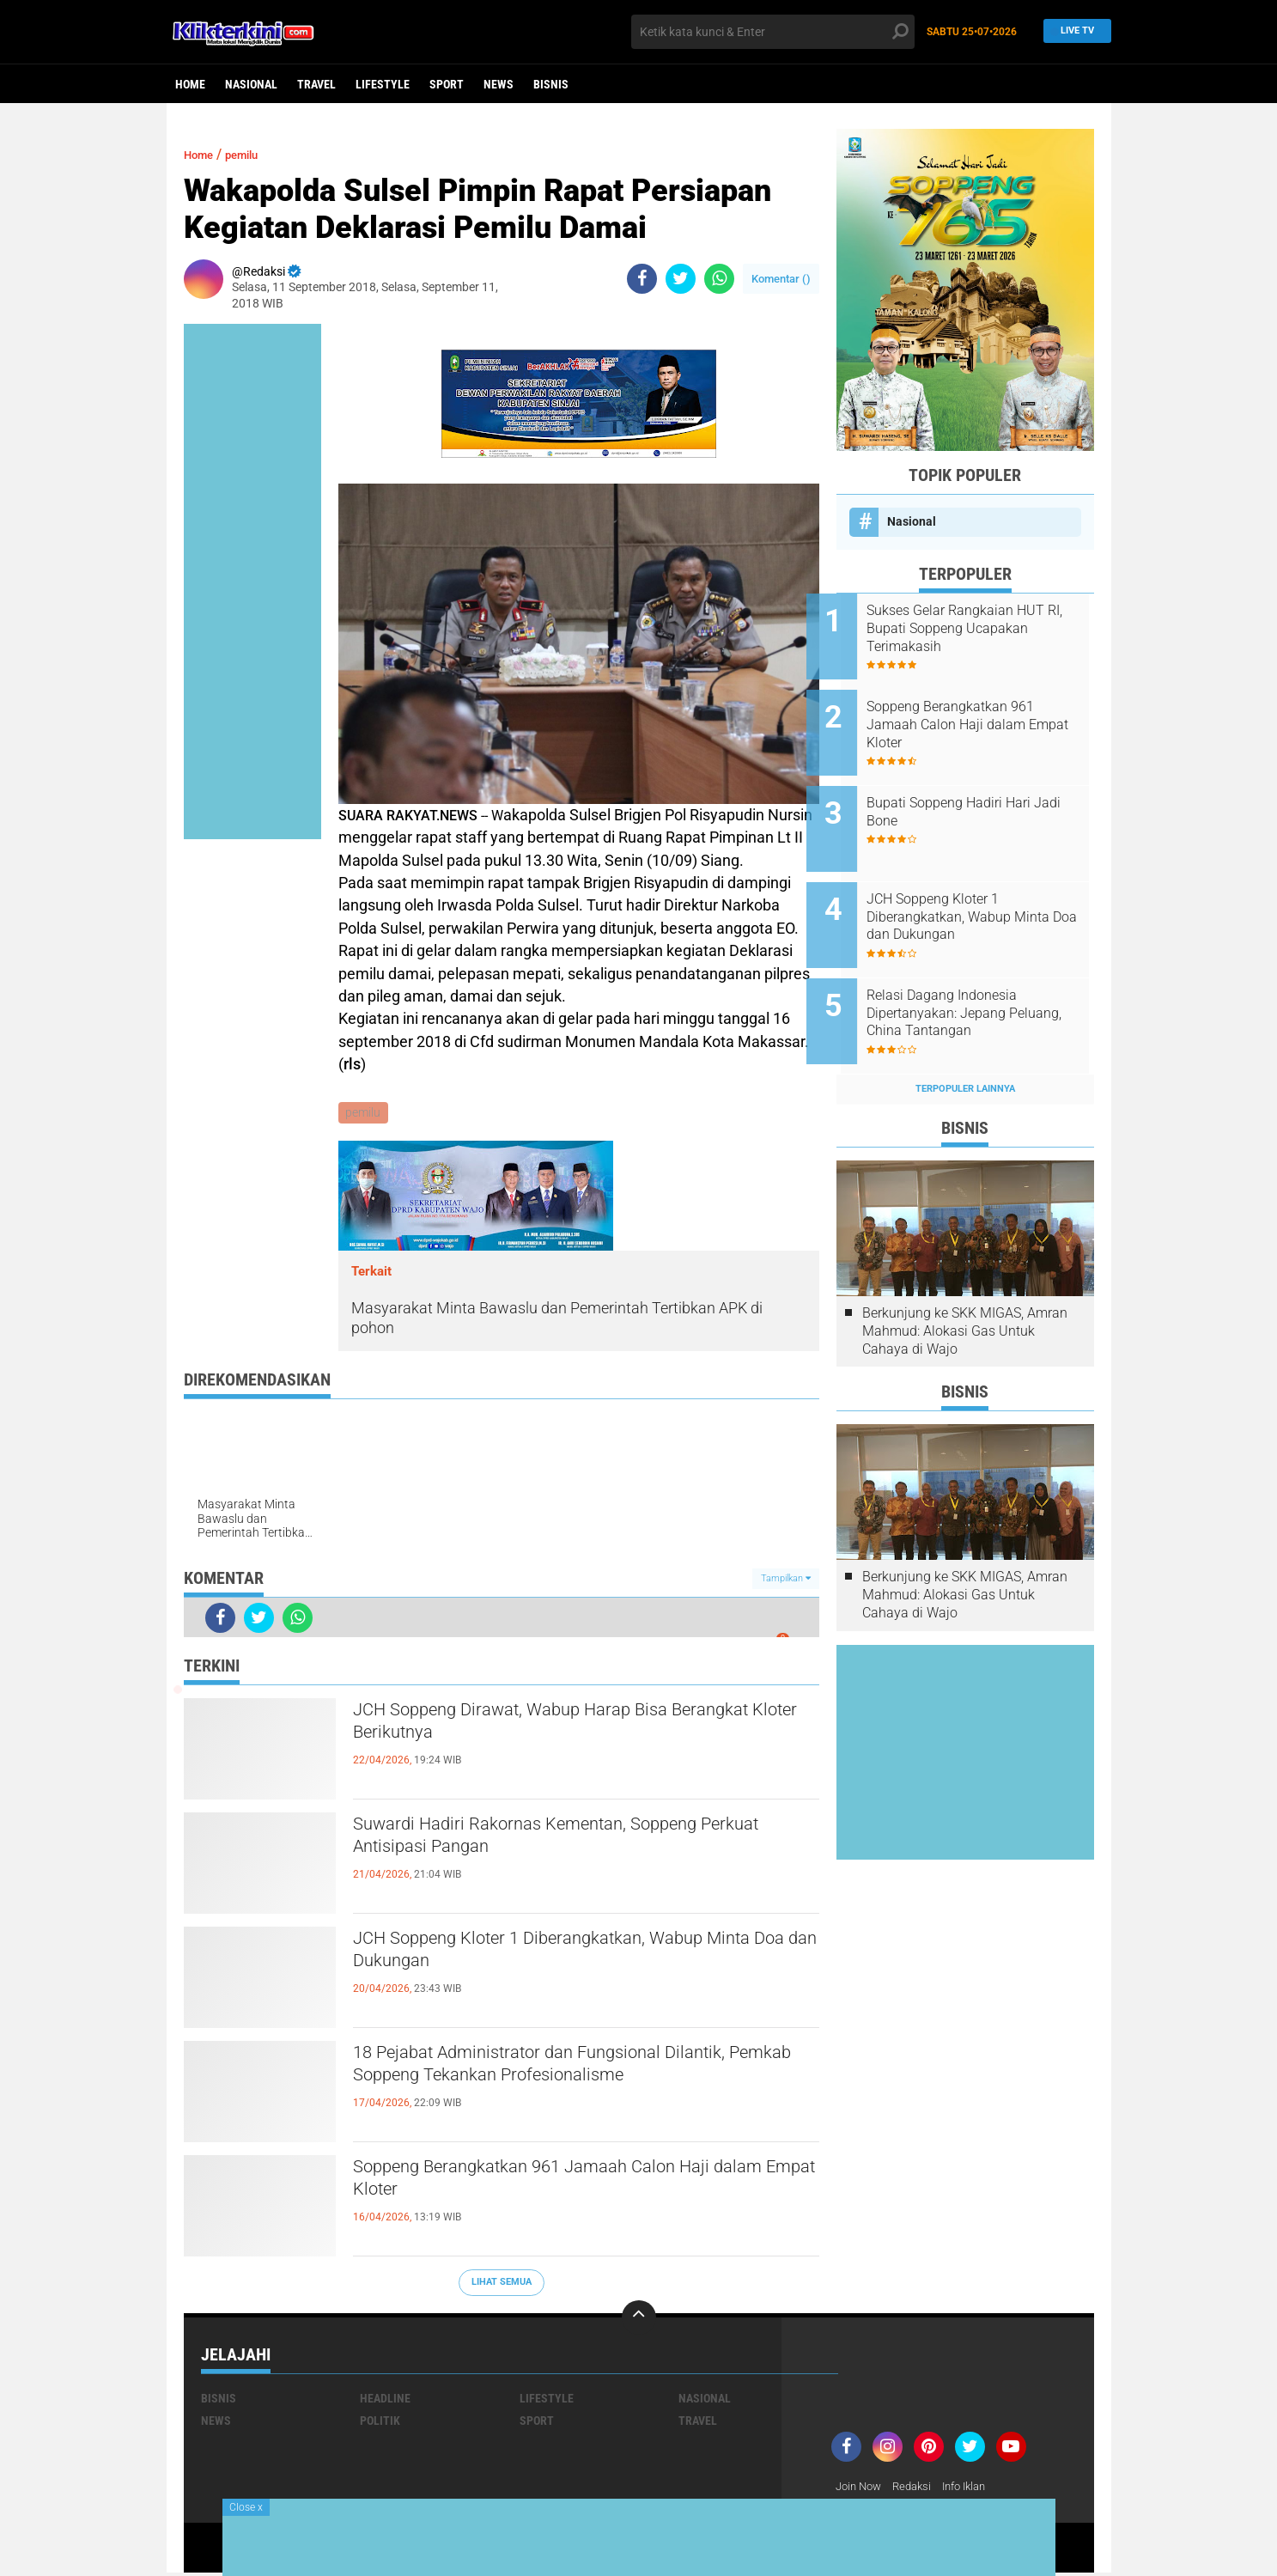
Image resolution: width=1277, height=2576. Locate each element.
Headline (385, 2400)
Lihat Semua (501, 2284)
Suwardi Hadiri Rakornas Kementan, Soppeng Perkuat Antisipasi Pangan (572, 1842)
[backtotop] (639, 2319)
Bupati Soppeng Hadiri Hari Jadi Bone (979, 793)
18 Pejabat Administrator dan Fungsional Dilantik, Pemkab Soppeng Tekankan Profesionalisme (549, 2085)
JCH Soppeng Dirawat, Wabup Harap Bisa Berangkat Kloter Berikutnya (553, 1728)
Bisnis (551, 84)
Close (246, 2507)
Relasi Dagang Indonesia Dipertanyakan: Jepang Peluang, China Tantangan (977, 975)
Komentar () (781, 278)
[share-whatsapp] (719, 279)
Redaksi (918, 2488)
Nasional (251, 84)
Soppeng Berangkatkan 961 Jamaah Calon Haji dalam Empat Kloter (580, 2185)
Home (190, 84)
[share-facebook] (642, 279)
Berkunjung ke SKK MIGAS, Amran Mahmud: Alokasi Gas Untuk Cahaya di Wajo (964, 1284)
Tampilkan (786, 1580)
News (498, 84)
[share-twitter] (681, 279)
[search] (773, 32)
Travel (316, 84)
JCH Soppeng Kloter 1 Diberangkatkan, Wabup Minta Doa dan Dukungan (576, 1956)
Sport (446, 84)
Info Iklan (975, 2488)
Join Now (861, 2488)
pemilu (254, 154)
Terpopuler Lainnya (965, 1041)
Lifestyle (383, 84)
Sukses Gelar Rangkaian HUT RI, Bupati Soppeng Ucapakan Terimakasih (986, 628)
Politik (380, 2422)
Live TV (1072, 31)
